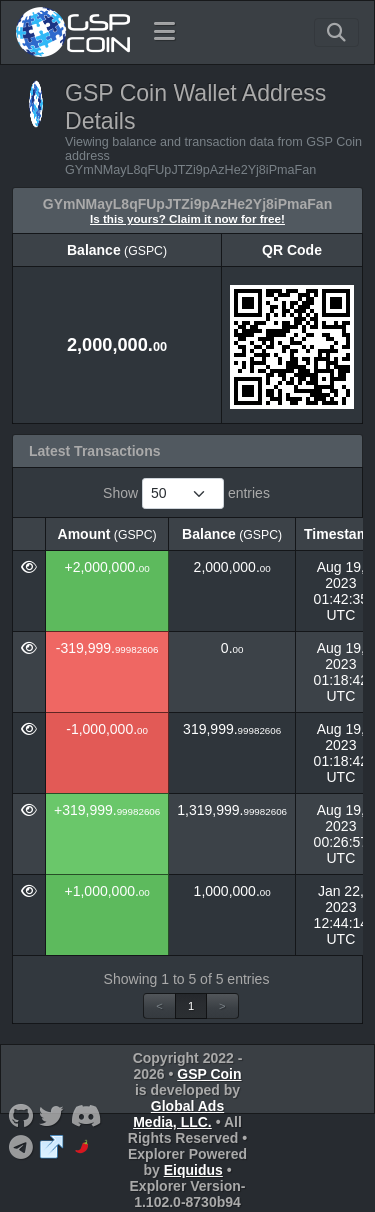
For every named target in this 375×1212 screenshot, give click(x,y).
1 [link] (191, 1006)
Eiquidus (193, 1170)
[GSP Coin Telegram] (20, 1145)
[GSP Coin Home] (72, 32)
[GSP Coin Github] (20, 1114)
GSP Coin (209, 1074)
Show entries (186, 493)
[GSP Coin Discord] (86, 1114)
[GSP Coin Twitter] (52, 1114)
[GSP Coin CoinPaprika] (83, 1145)
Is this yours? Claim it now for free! (187, 218)
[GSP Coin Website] (52, 1145)
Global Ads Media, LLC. (178, 1114)
